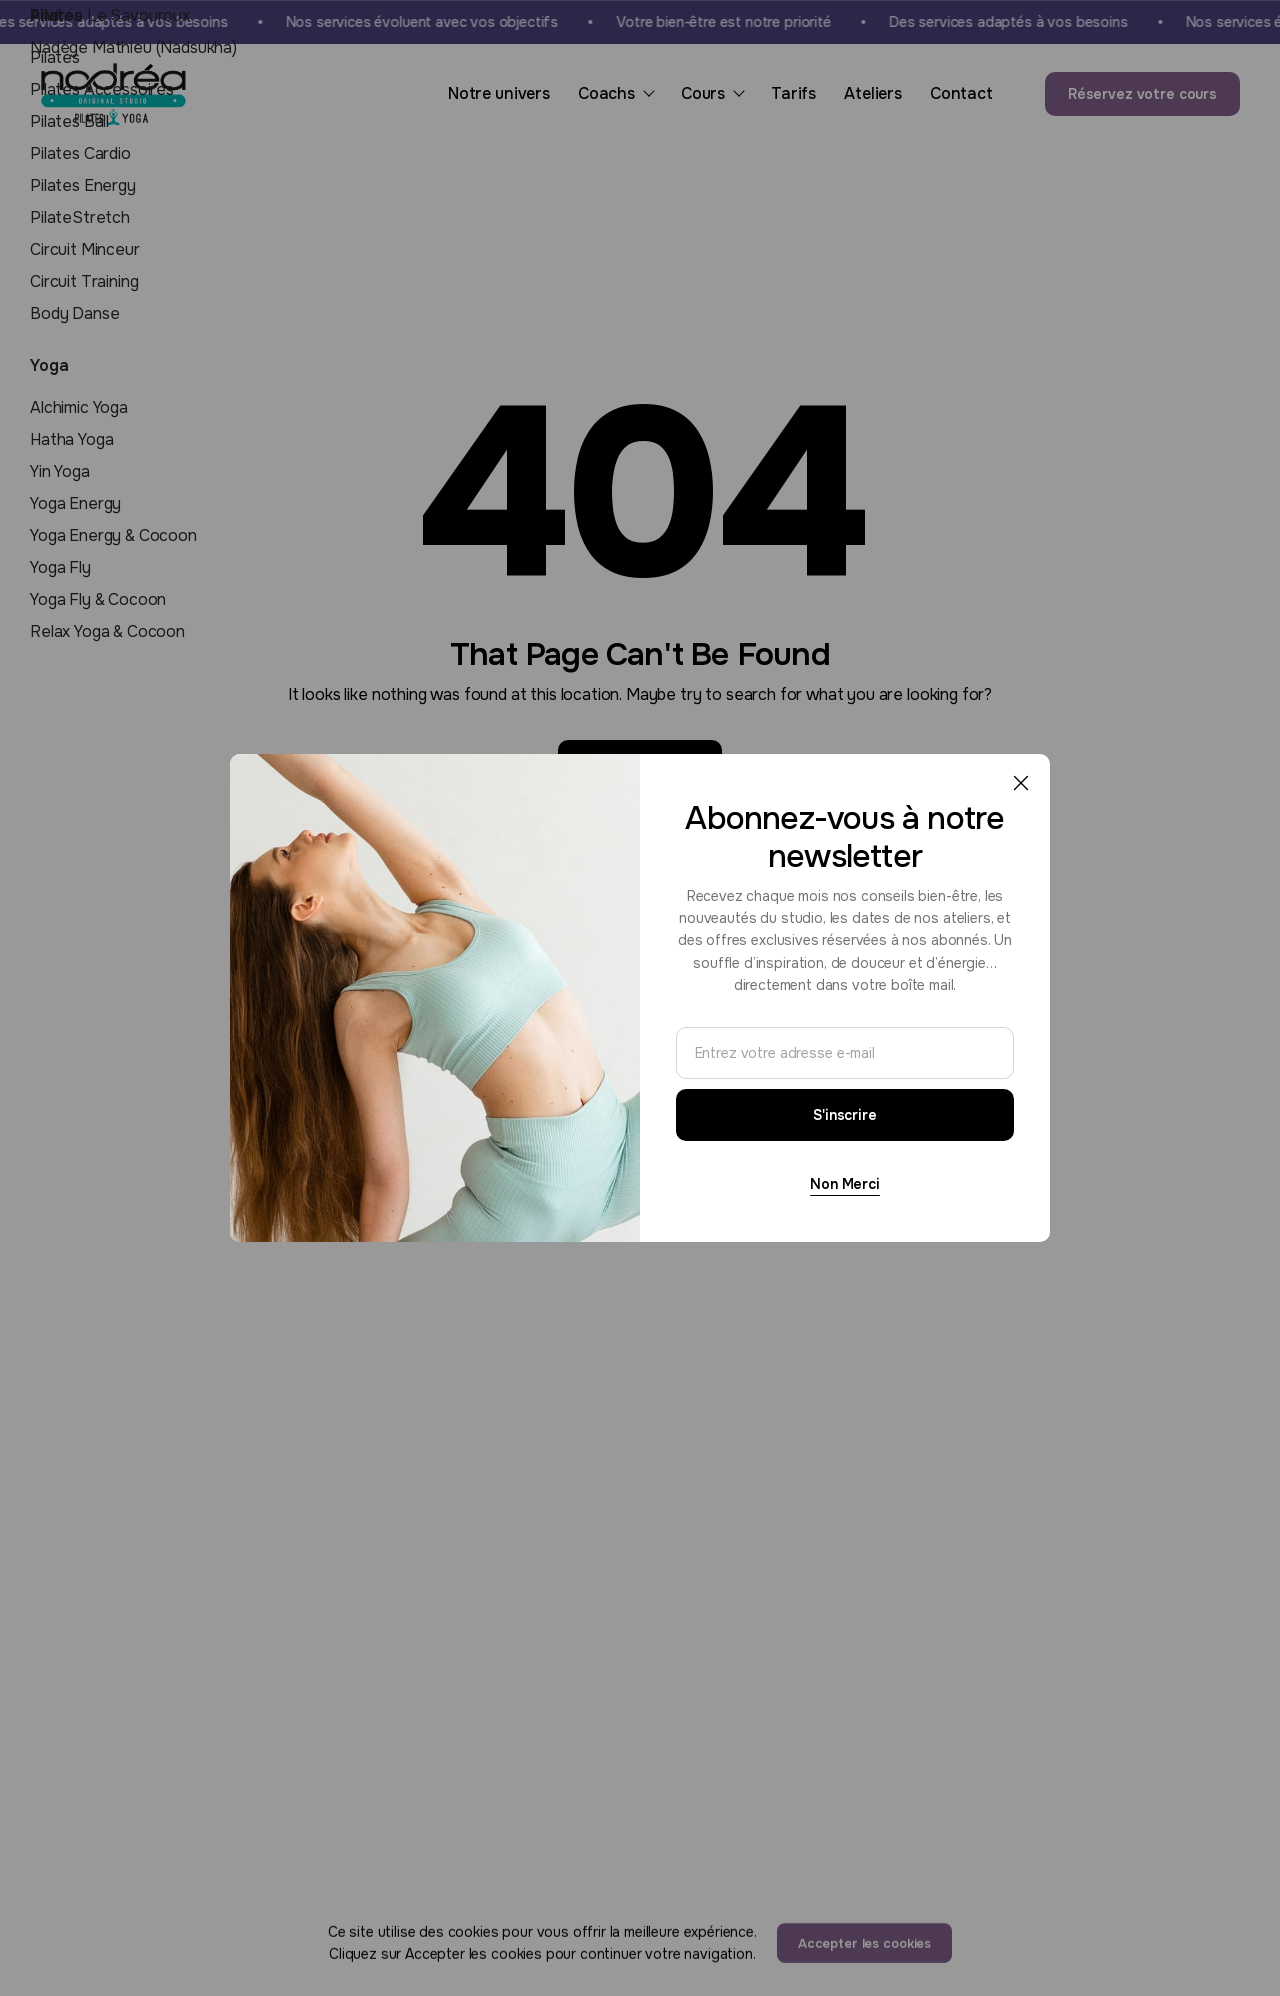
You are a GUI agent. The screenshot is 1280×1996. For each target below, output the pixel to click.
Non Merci (845, 1184)
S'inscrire (845, 1115)
